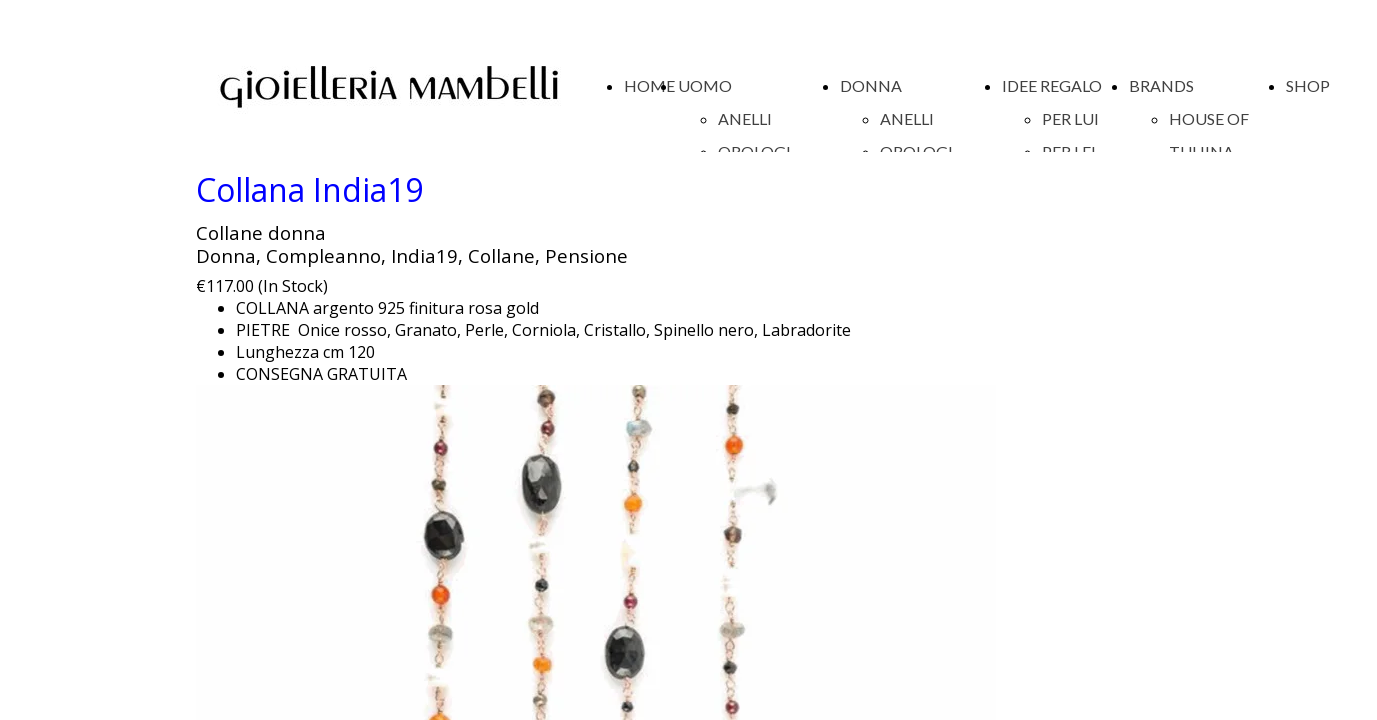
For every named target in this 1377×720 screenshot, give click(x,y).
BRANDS (1161, 85)
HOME (649, 85)
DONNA (871, 85)
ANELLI (745, 118)
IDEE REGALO (1052, 85)
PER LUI (1070, 118)
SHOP (1308, 85)
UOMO (705, 85)
